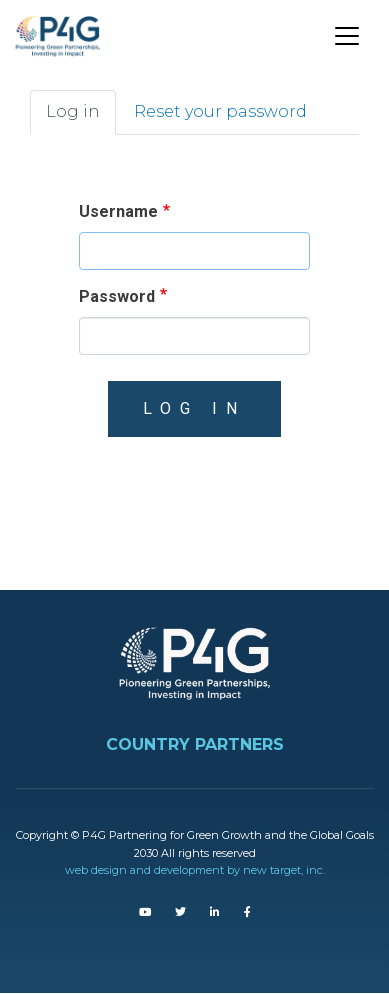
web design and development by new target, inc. (195, 870)
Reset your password (220, 111)
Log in (73, 111)
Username (118, 211)
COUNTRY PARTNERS (195, 744)
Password (117, 296)
